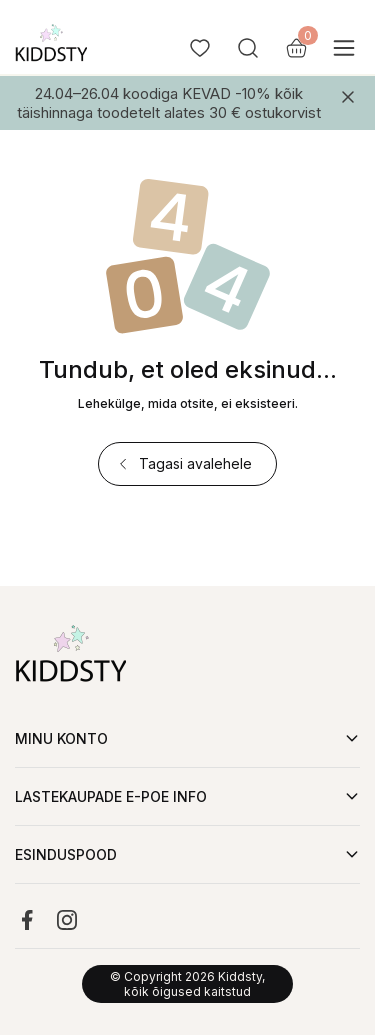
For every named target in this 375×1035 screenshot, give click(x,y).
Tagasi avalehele (183, 463)
